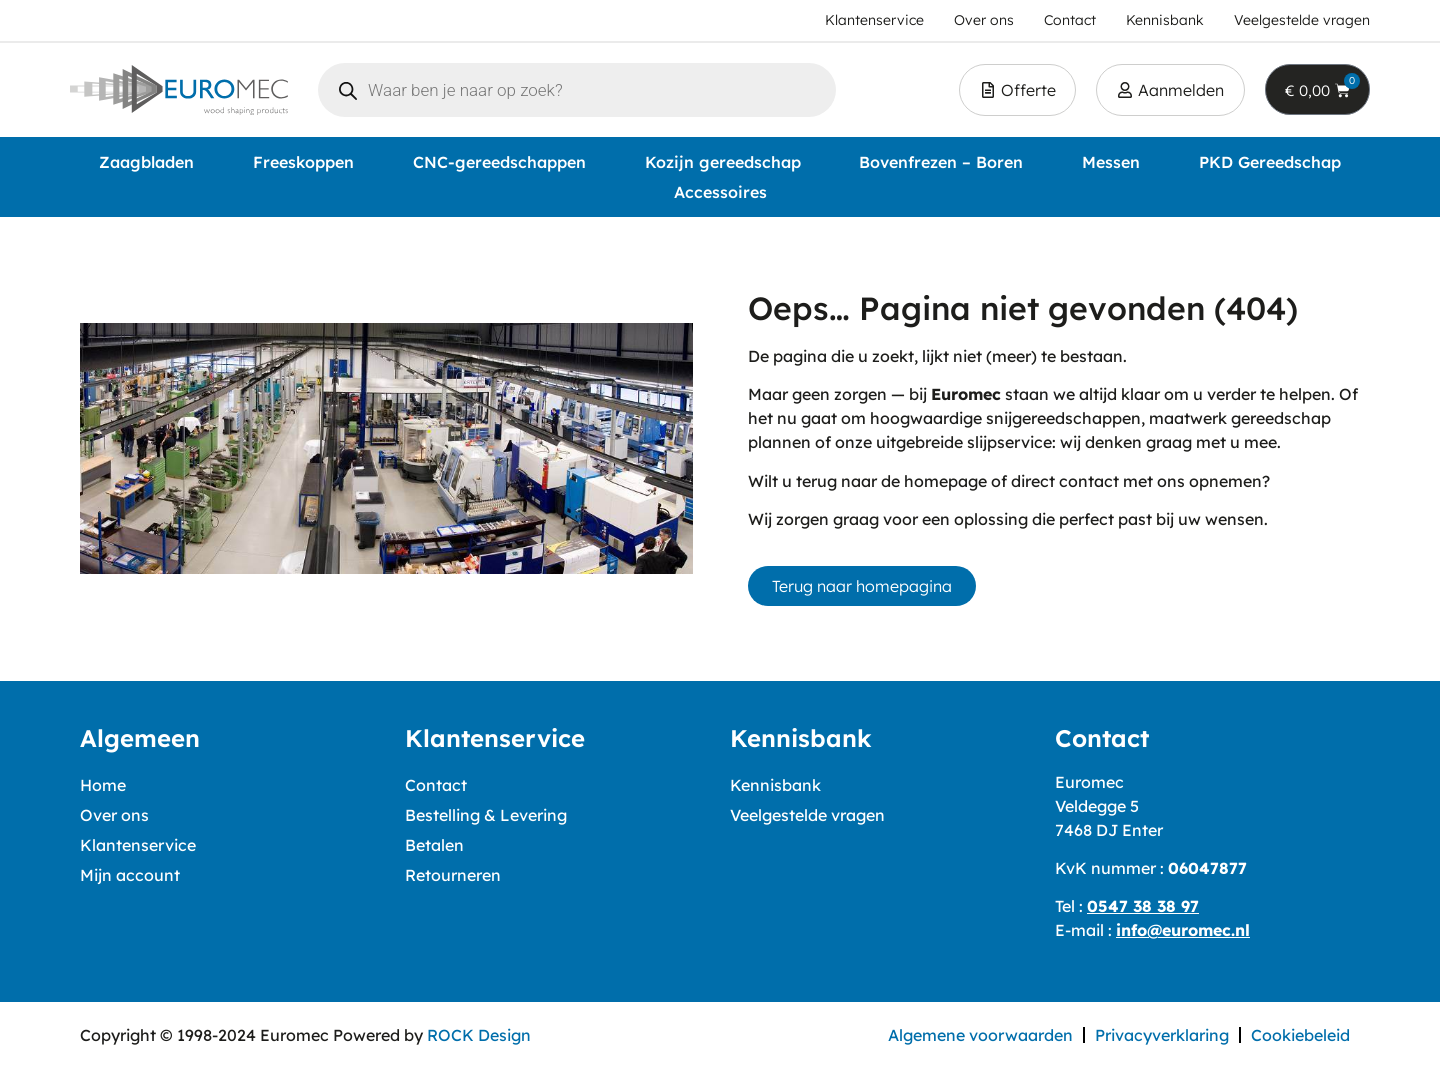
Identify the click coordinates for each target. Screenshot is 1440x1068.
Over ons (114, 815)
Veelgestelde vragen (807, 815)
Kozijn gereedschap (723, 162)
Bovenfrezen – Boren (941, 162)
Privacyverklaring (1162, 1035)
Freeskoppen (303, 162)
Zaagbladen (146, 162)
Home (103, 785)
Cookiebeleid (1300, 1035)
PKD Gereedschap (1270, 162)
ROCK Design (479, 1035)
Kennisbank (775, 785)
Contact (436, 785)
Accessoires (720, 192)
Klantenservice (138, 845)
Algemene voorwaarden (980, 1035)
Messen (1111, 162)
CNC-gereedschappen (499, 162)
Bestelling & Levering (486, 815)
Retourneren (453, 875)
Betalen (434, 845)
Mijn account (130, 875)
